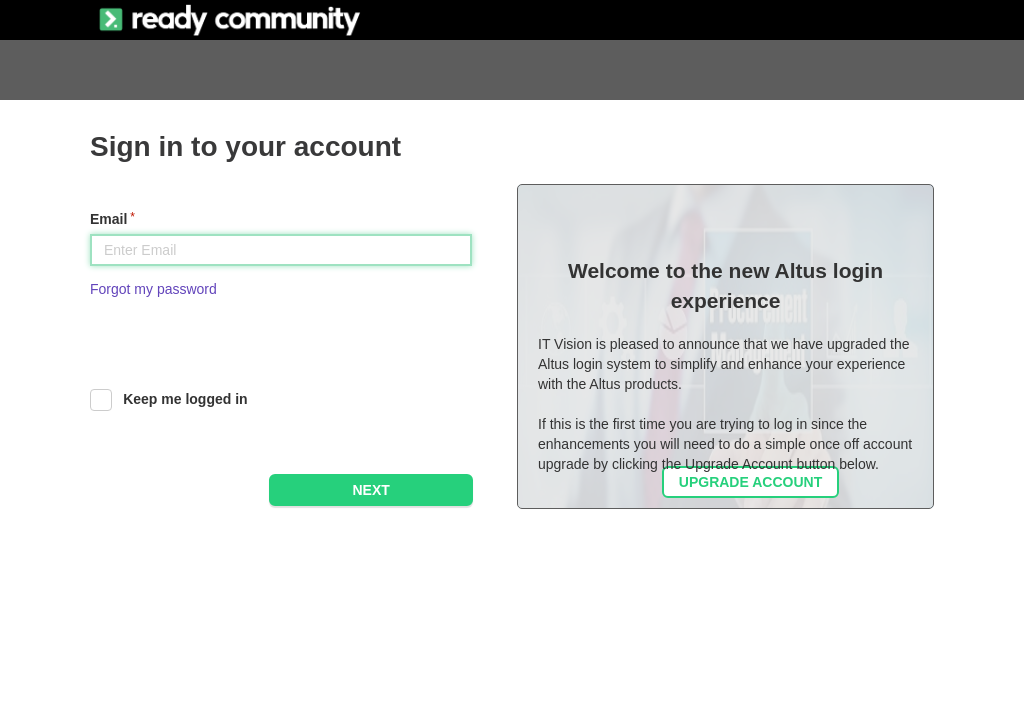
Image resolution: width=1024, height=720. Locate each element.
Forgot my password (153, 289)
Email (108, 219)
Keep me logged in (185, 399)
